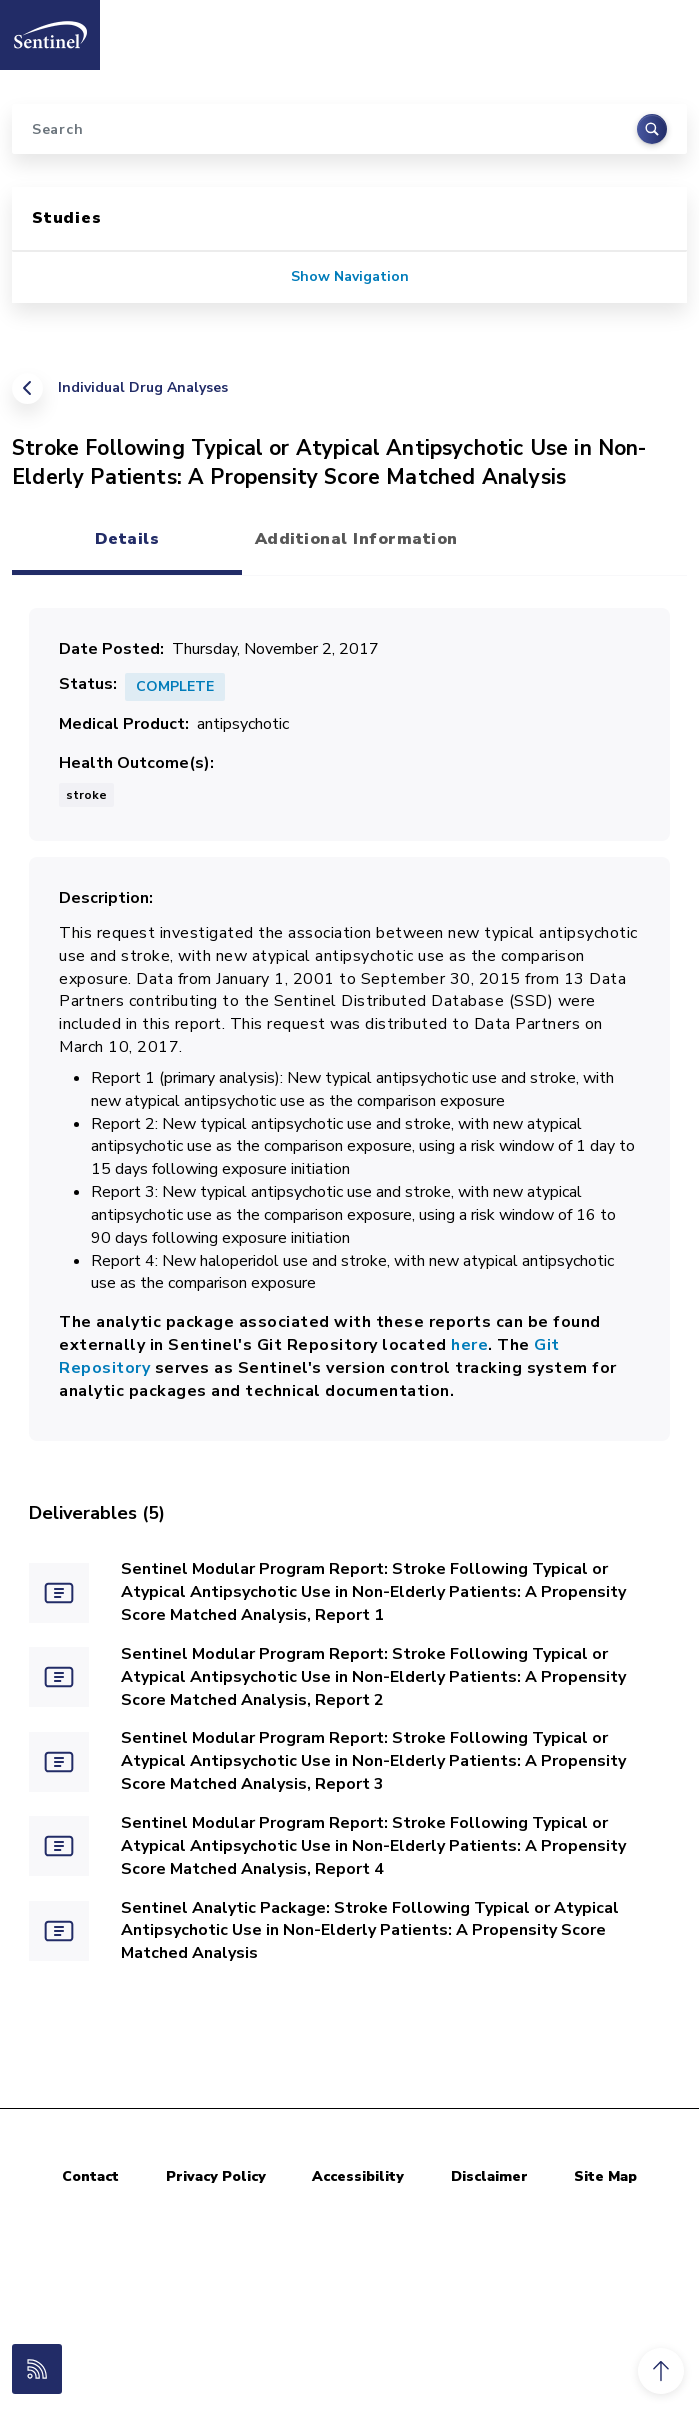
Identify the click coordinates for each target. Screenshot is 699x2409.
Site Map (605, 2176)
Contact (90, 2176)
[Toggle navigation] (662, 29)
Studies (67, 218)
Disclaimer (489, 2176)
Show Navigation (350, 276)
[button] (661, 2371)
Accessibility (358, 2176)
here (469, 1345)
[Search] (349, 129)
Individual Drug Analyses (143, 387)
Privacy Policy (216, 2176)
